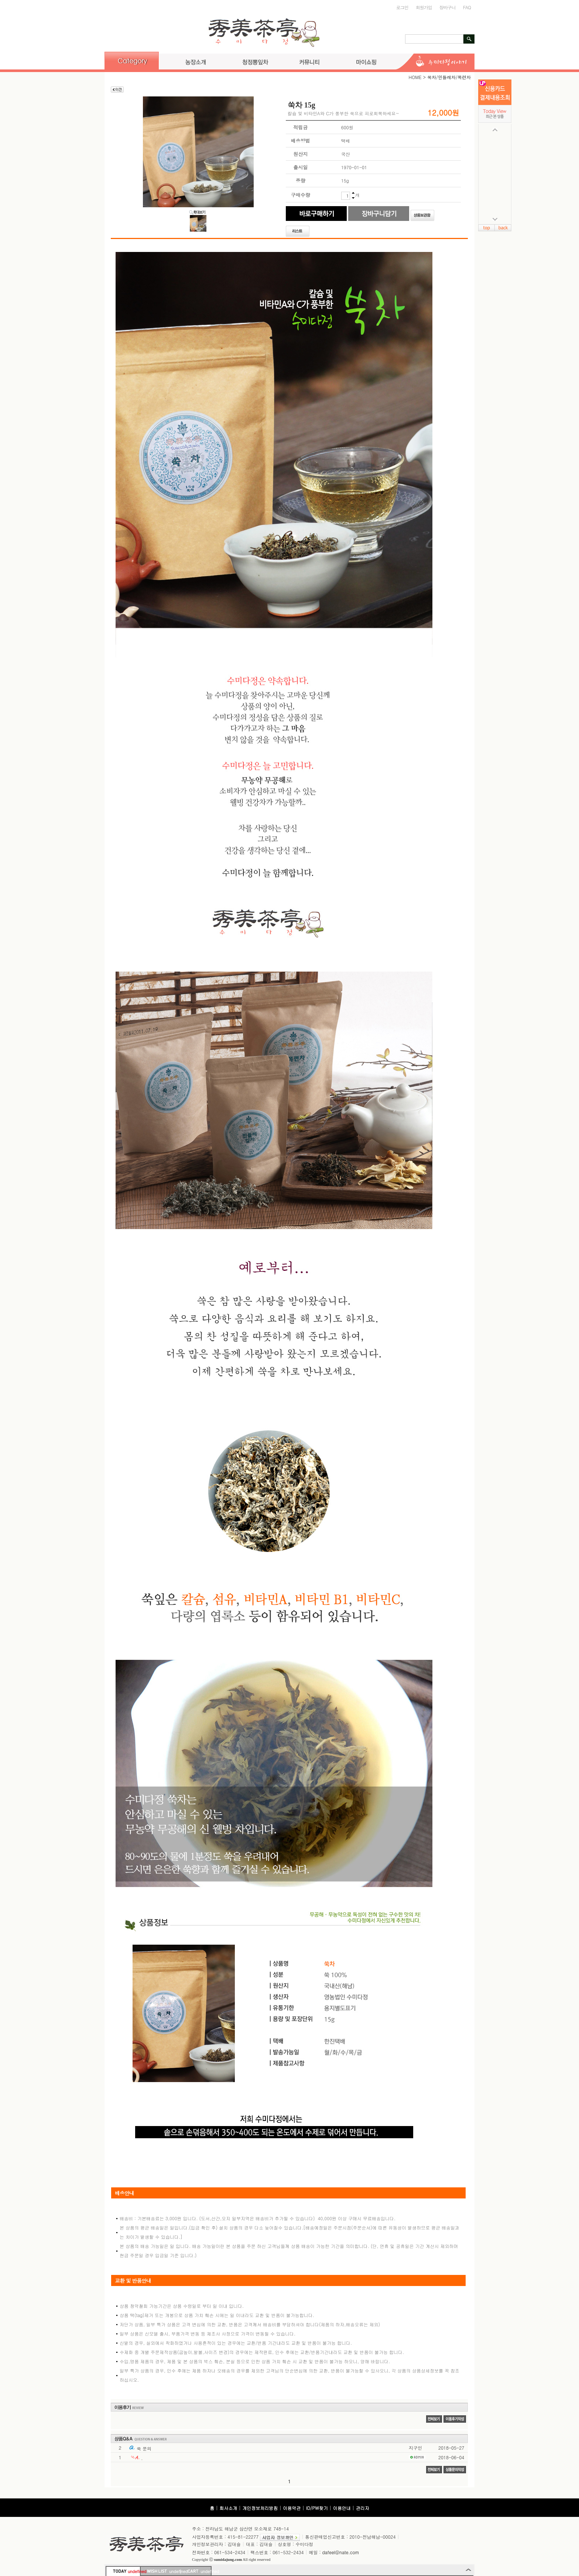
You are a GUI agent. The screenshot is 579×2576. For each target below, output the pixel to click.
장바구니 (447, 7)
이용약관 (292, 2508)
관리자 (362, 2508)
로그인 (402, 7)
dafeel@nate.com (340, 2552)
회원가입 (424, 7)
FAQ (467, 7)
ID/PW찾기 (317, 2508)
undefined (134, 2571)
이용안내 (342, 2508)
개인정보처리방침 (260, 2508)
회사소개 (228, 2508)
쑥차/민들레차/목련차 (449, 77)
